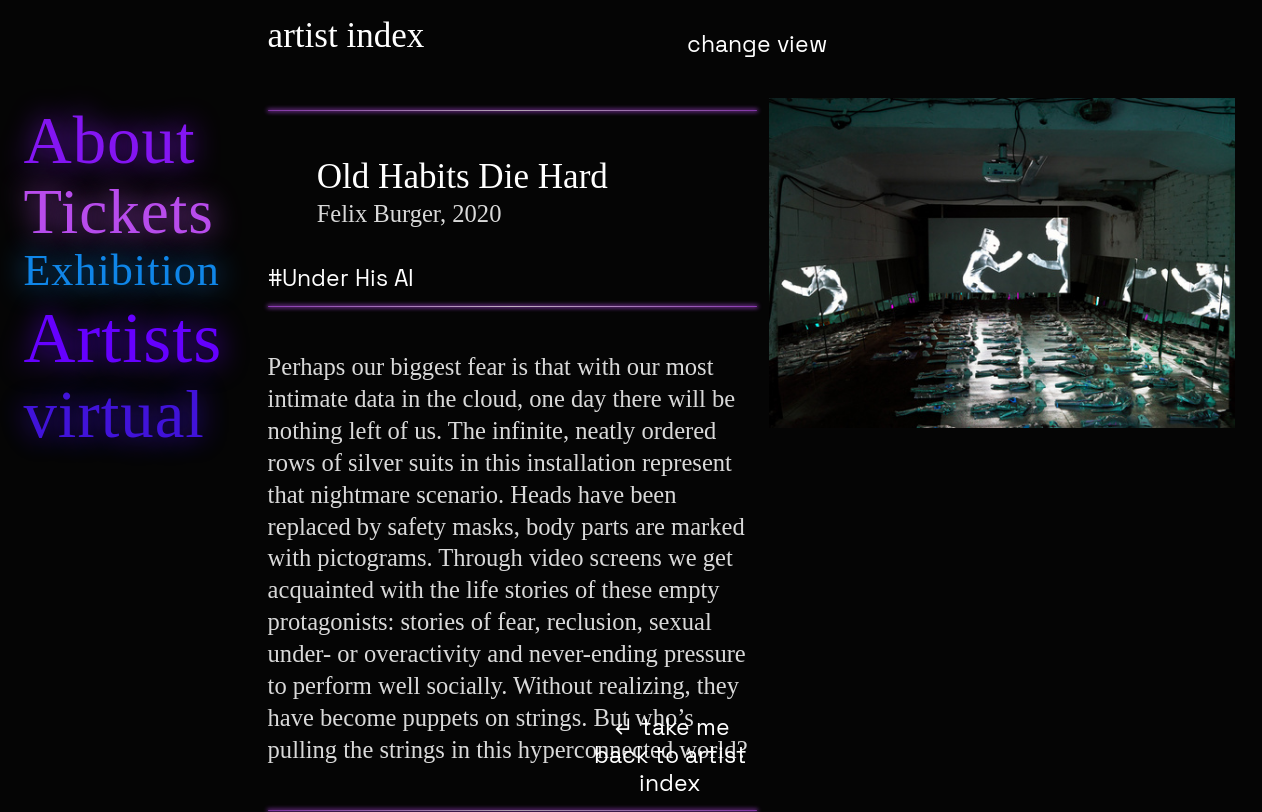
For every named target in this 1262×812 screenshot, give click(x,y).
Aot (109, 140)
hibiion (121, 270)
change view (757, 44)
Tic (118, 212)
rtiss (122, 338)
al (114, 414)
